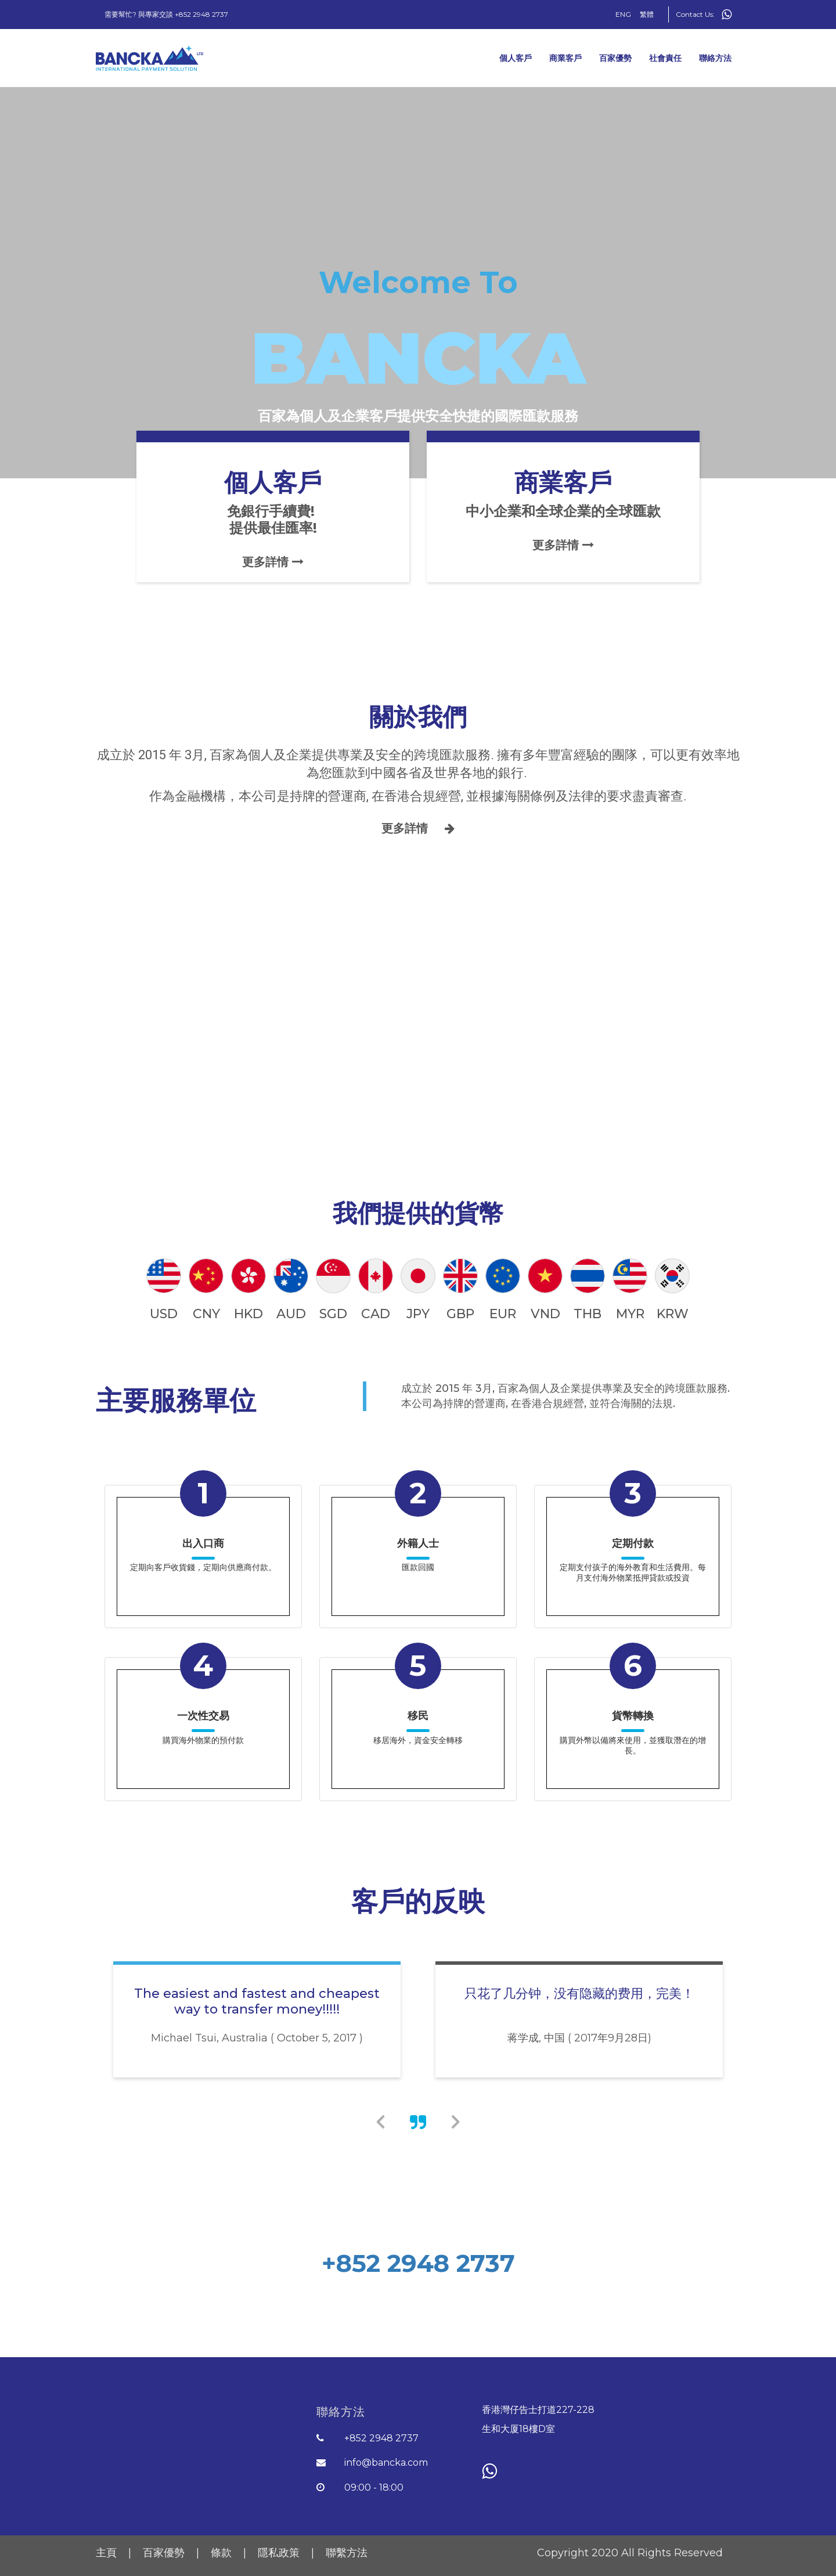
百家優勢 (615, 58)
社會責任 (665, 58)
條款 (223, 2552)
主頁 (108, 2552)
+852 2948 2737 (418, 2263)
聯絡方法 (715, 58)
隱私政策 (280, 2552)
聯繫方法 (346, 2552)
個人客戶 (515, 58)
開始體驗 (418, 2307)
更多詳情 (418, 828)
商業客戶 (565, 58)
